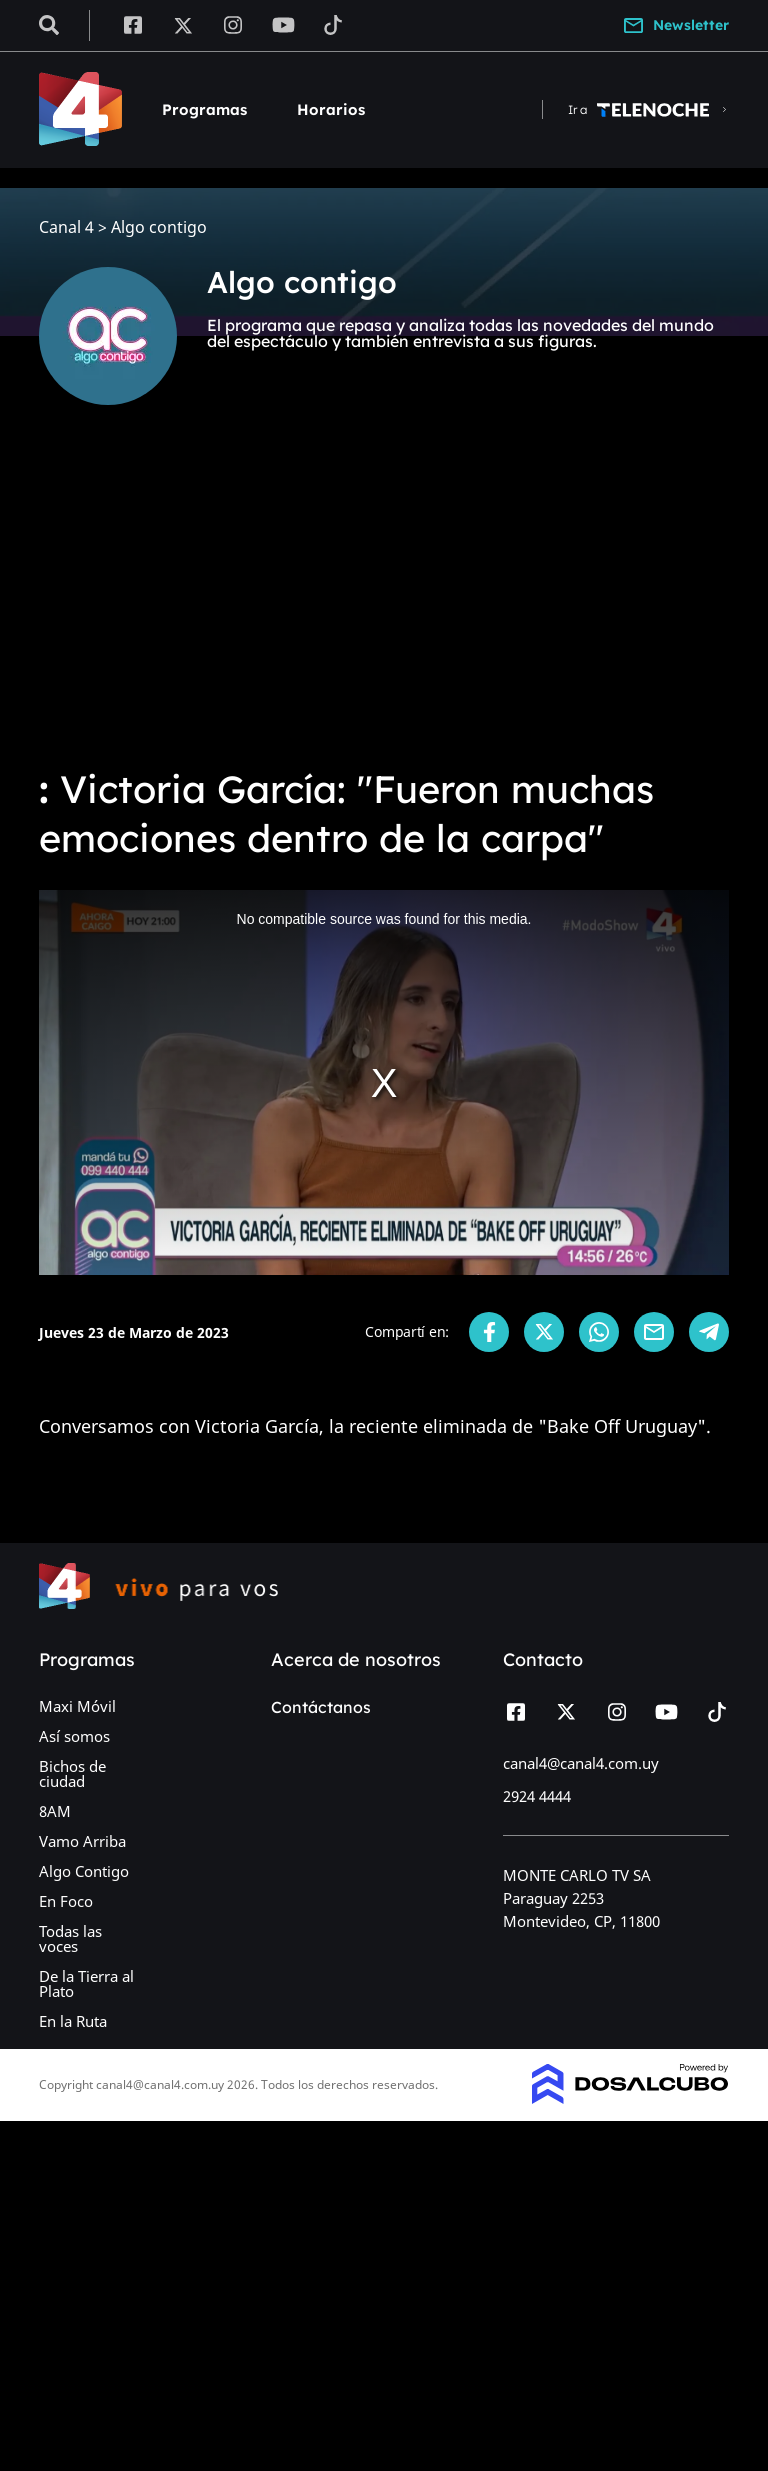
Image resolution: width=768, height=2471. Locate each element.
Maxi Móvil (77, 1706)
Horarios (331, 109)
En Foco (66, 1901)
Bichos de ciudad (72, 1773)
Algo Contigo (84, 1871)
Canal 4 (66, 227)
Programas (204, 109)
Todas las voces (70, 1938)
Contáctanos (321, 1707)
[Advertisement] (384, 600)
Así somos (74, 1736)
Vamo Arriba (82, 1841)
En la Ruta (73, 2021)
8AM (55, 1811)
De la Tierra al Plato (86, 1983)
